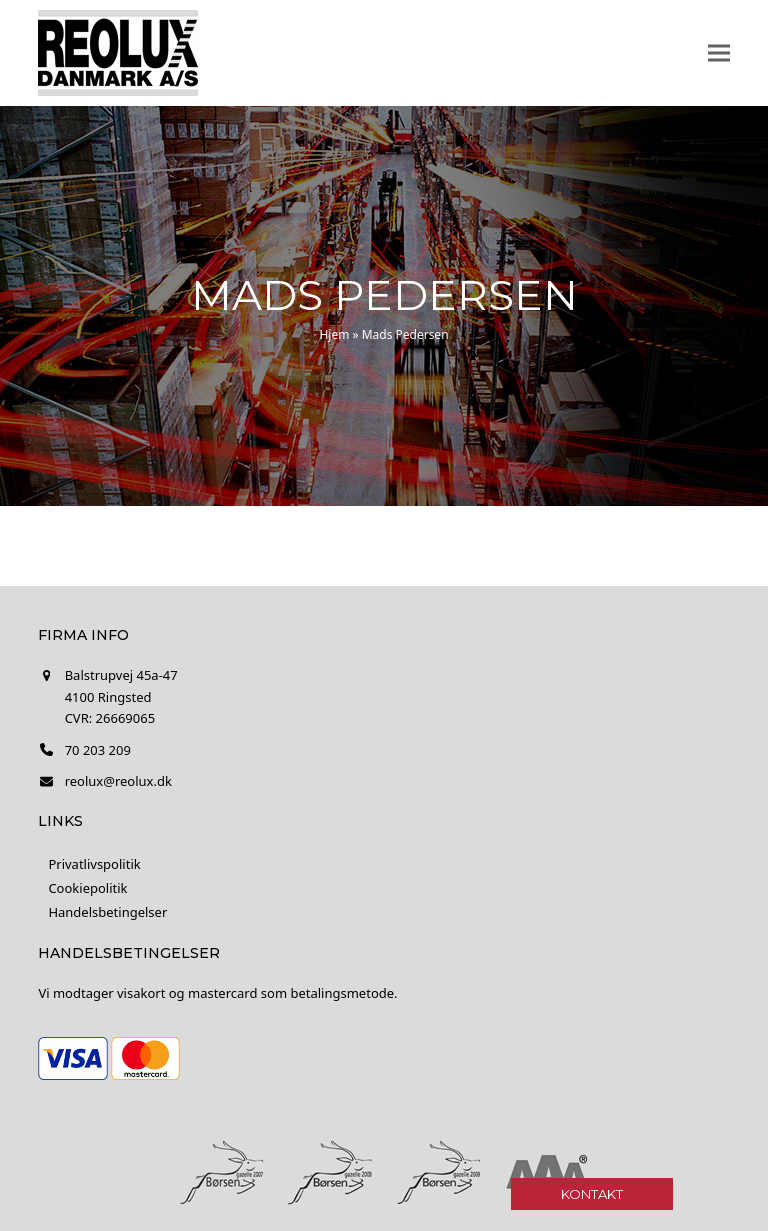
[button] (719, 53)
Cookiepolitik (87, 888)
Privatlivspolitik (94, 864)
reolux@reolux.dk (118, 781)
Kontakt (592, 1194)
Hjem (334, 334)
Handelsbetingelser (107, 912)
